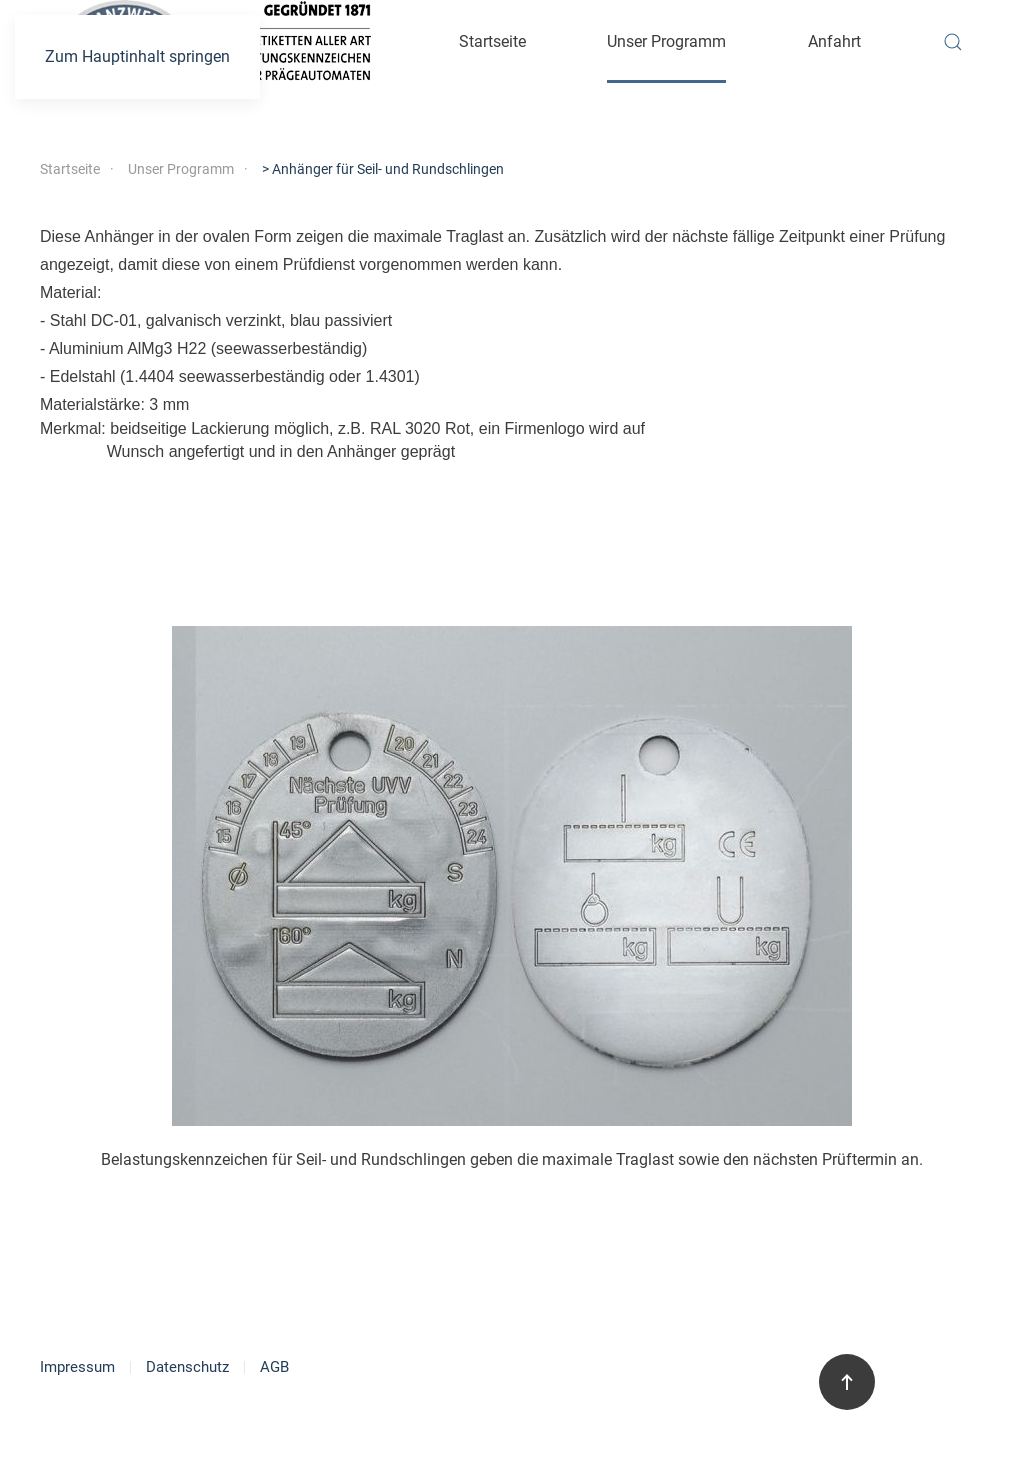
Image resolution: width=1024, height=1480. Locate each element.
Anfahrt (834, 41)
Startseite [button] (492, 41)
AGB (274, 1367)
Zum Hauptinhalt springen (137, 56)
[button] (953, 42)
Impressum (77, 1367)
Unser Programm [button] (666, 41)
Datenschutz (187, 1367)
